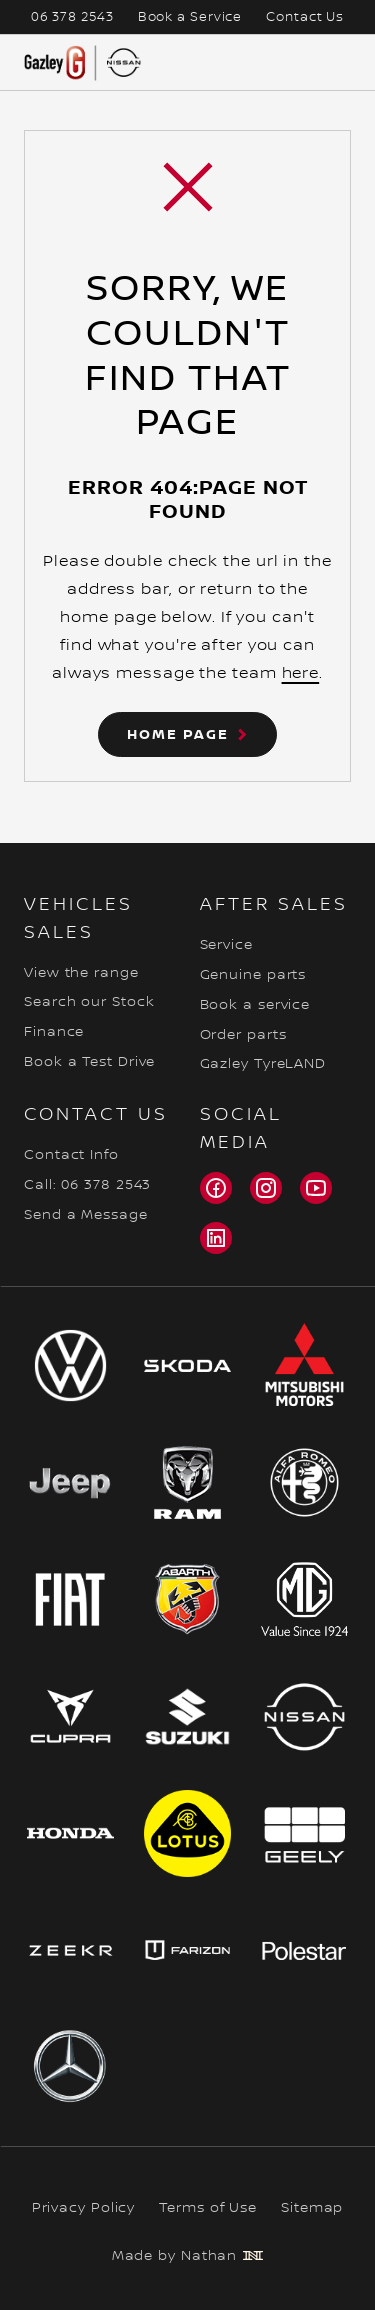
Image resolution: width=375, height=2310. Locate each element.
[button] (187, 734)
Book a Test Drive (89, 1062)
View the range (81, 973)
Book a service (255, 1005)
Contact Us (305, 17)
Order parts (243, 1035)
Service (226, 945)
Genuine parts (253, 975)
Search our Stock (89, 1002)
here (301, 673)
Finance (54, 1032)
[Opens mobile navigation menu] (335, 63)
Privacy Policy (84, 2208)
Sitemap (312, 2208)
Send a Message (86, 1215)
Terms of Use (208, 2208)
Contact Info (71, 1155)
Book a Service (190, 17)
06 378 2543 (72, 17)
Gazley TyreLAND (263, 1064)
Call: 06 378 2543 (87, 1185)
